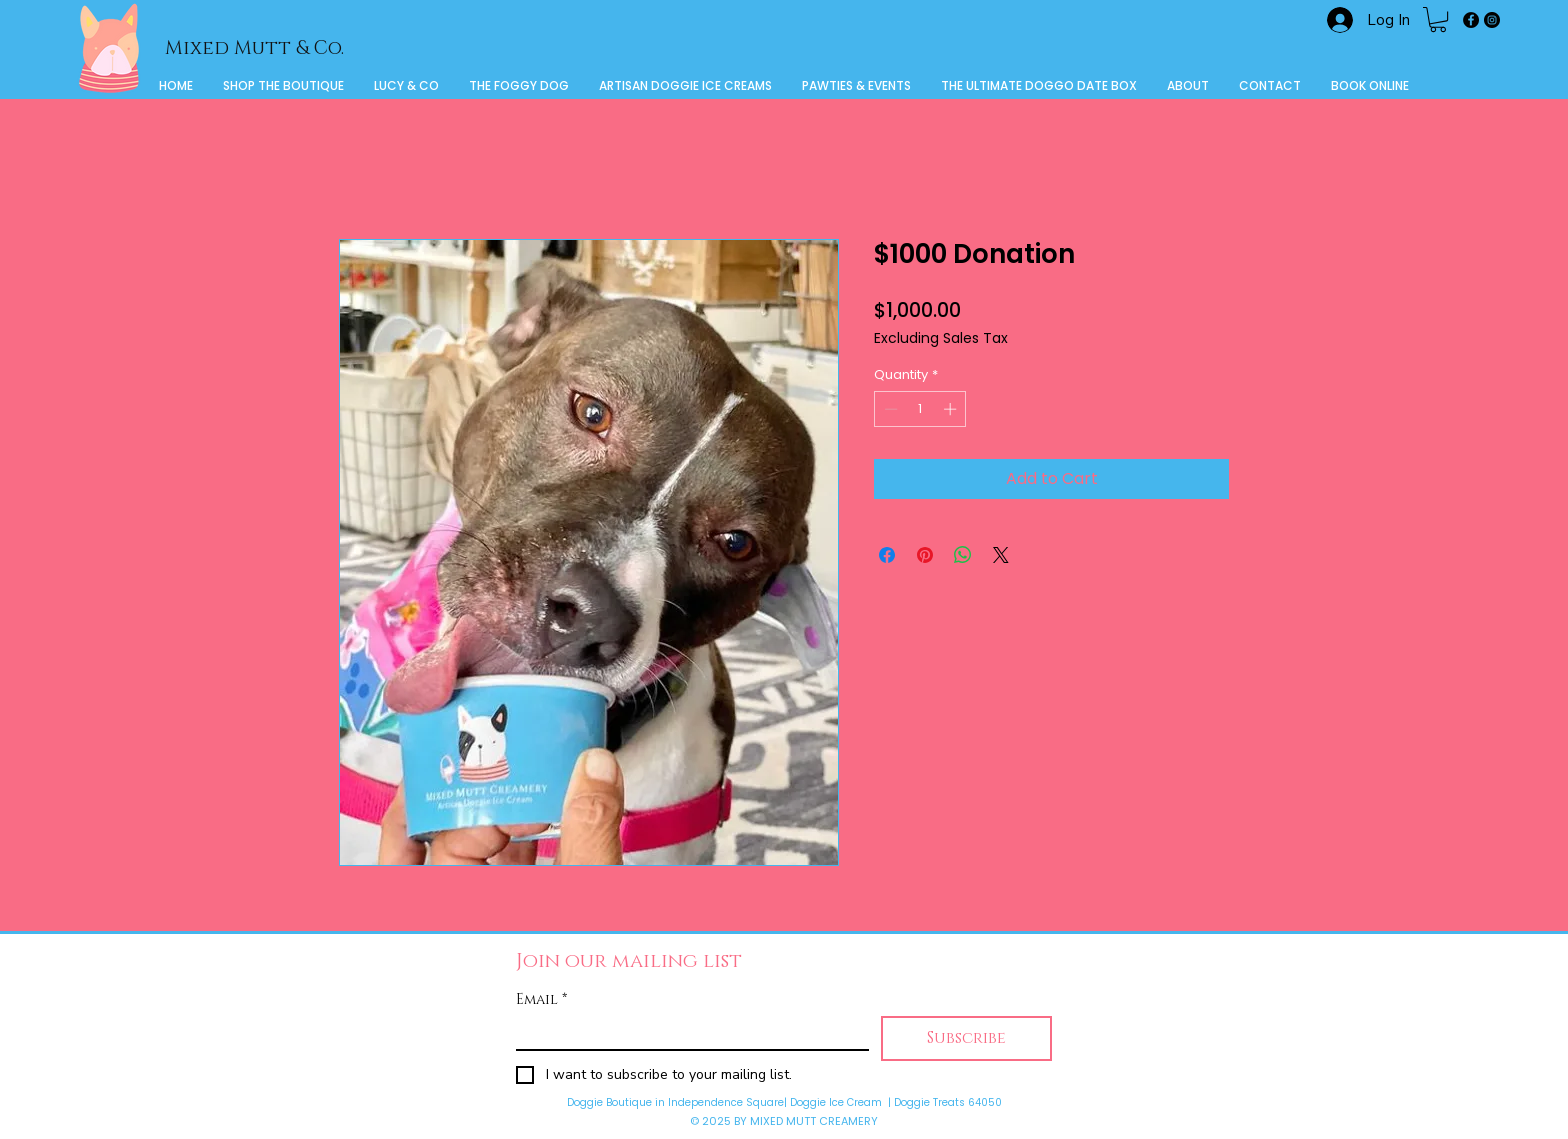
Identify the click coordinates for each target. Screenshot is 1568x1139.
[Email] (686, 1032)
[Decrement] (889, 409)
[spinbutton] (920, 409)
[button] (1438, 19)
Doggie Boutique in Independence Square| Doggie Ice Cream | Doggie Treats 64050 (784, 1102)
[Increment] (952, 409)
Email (541, 999)
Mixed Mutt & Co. (254, 48)
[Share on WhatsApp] (963, 555)
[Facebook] (1471, 20)
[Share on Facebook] (887, 555)
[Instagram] (1492, 20)
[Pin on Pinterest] (925, 555)
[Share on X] (1001, 555)
